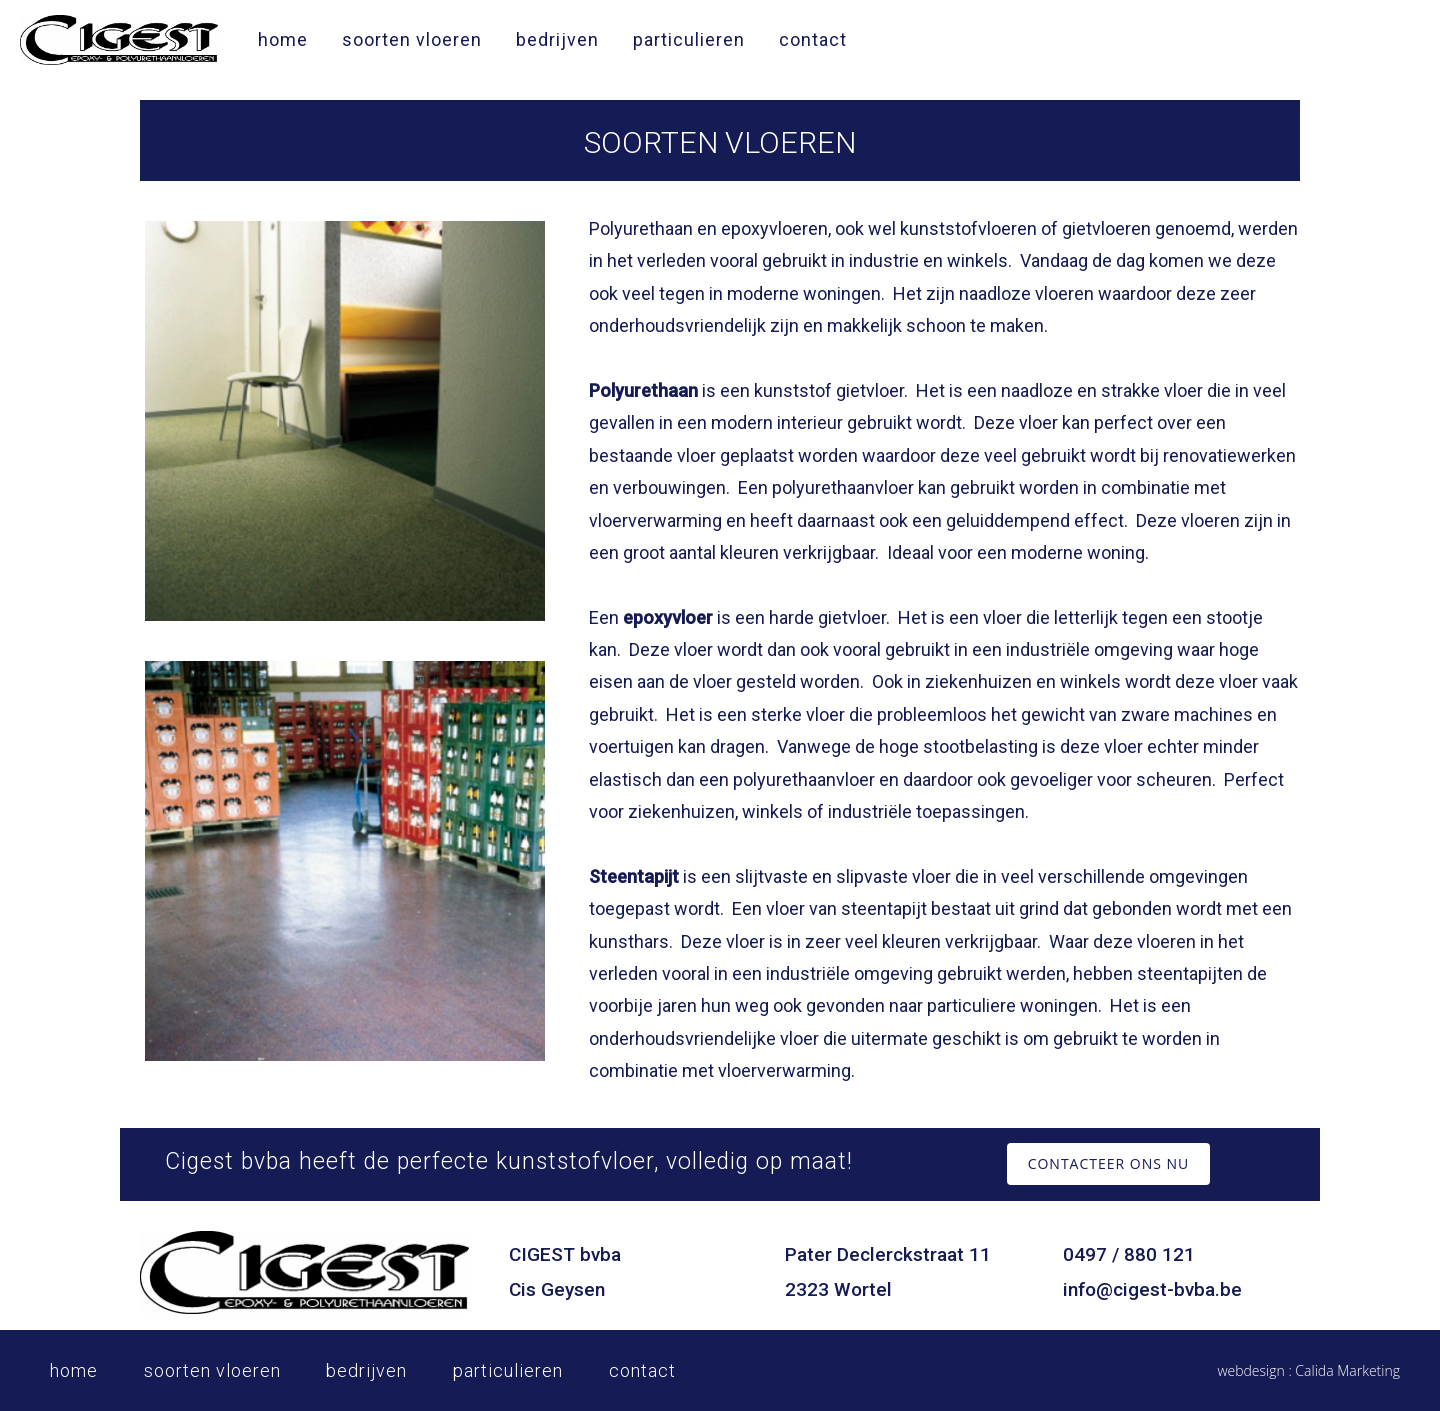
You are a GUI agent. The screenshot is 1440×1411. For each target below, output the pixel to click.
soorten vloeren (412, 39)
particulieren (689, 39)
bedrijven (557, 39)
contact (813, 39)
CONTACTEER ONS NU (1109, 1163)
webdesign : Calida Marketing (1308, 1370)
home (283, 39)
